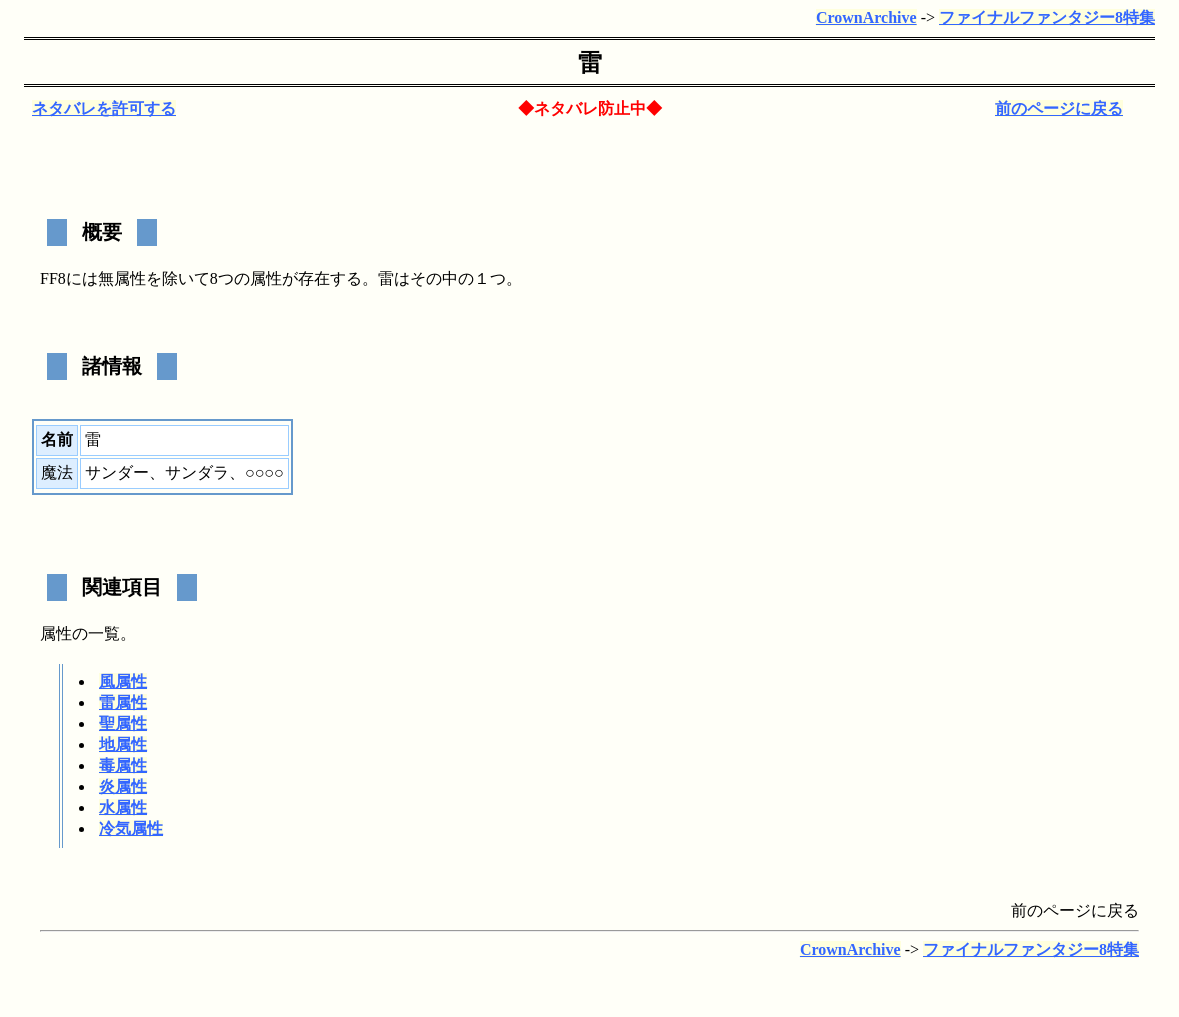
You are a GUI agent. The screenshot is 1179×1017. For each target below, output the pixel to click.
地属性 (123, 744)
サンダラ (197, 472)
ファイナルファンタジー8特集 (1047, 17)
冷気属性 (131, 828)
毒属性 (123, 765)
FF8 (53, 278)
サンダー (117, 472)
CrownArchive (866, 17)
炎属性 (123, 786)
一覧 (104, 633)
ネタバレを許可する (104, 108)
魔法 (57, 472)
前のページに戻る (1059, 108)
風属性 (123, 681)
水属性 (123, 807)
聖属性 (123, 723)
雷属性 (123, 702)
